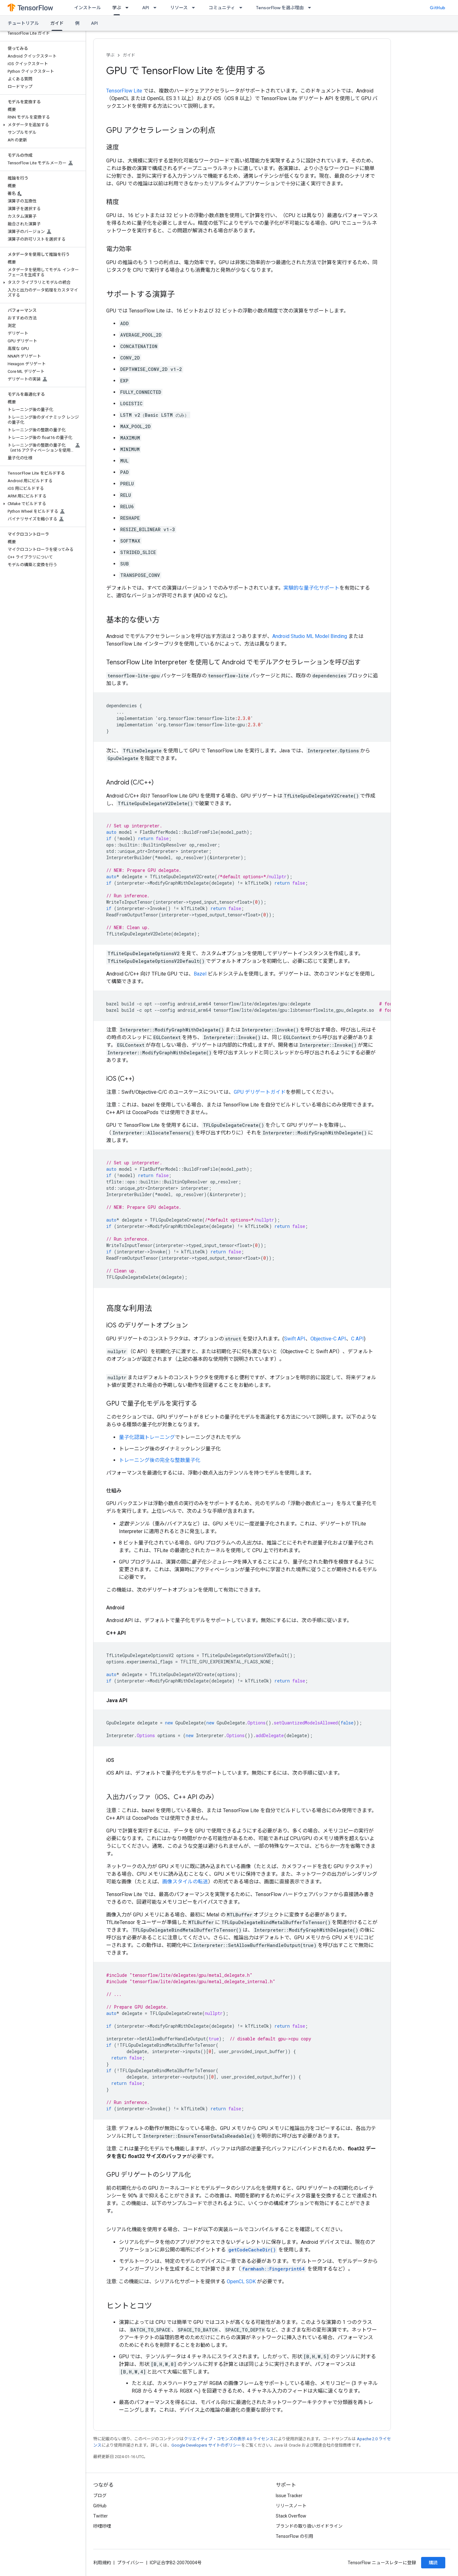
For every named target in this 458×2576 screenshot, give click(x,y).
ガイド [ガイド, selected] (57, 23)
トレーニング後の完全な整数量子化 (159, 1460)
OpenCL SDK (241, 2281)
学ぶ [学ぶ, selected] (116, 7)
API (145, 7)
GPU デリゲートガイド (260, 1092)
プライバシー (130, 2562)
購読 (433, 2563)
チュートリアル (23, 23)
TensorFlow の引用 (294, 2536)
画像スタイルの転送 (185, 1882)
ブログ (100, 2495)
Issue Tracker (289, 2495)
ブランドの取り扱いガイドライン (309, 2526)
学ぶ (110, 55)
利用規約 (102, 2562)
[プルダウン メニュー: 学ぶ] (128, 7)
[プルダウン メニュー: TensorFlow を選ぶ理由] (311, 7)
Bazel (200, 974)
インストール (87, 7)
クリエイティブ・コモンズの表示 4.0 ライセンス (229, 2438)
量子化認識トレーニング (147, 1437)
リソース (179, 7)
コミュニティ (222, 7)
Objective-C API (328, 1339)
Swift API (294, 1339)
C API (357, 1339)
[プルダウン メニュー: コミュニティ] (242, 7)
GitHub (437, 7)
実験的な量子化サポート (311, 588)
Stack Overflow (291, 2515)
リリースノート (291, 2505)
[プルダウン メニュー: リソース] (195, 7)
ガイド (129, 55)
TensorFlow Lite (124, 91)
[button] (41, 125)
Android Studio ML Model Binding (309, 636)
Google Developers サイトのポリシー (206, 2445)
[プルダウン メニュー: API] (156, 7)
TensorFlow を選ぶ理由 (280, 7)
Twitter (100, 2515)
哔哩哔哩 (102, 2526)
